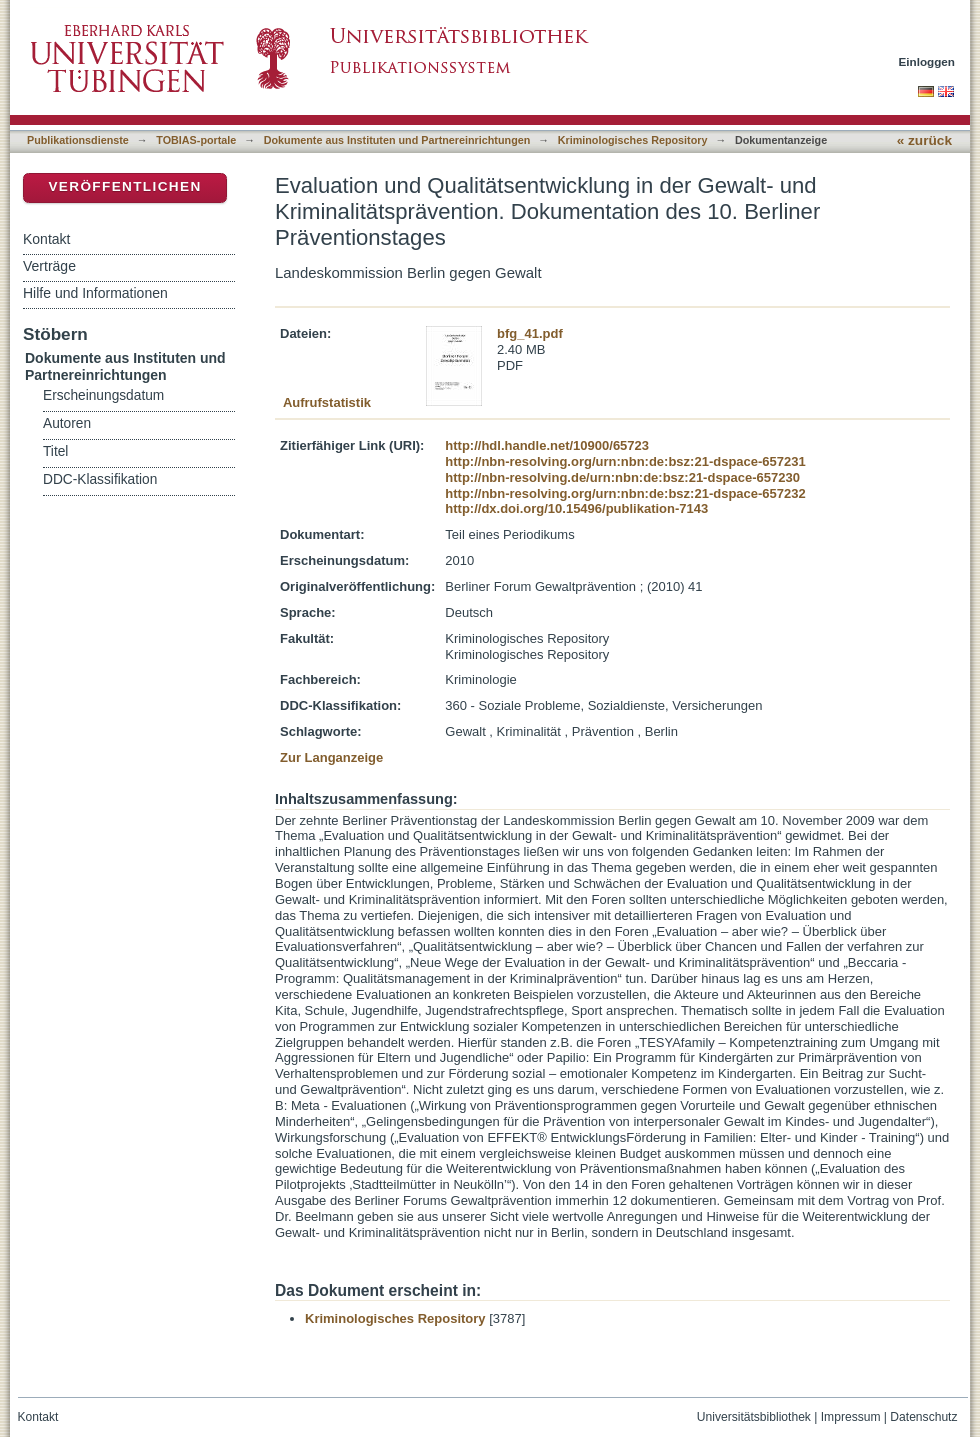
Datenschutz (923, 1417)
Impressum (851, 1417)
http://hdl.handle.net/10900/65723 (547, 445)
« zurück (924, 140)
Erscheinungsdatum (103, 395)
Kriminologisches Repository (633, 140)
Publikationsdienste (78, 140)
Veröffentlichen (124, 186)
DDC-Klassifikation (100, 479)
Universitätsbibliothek (754, 1417)
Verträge (49, 266)
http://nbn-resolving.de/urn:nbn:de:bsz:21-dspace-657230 (622, 477)
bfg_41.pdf (530, 333)
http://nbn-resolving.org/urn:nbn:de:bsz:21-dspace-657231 (625, 461)
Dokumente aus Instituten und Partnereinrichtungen (397, 140)
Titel (55, 451)
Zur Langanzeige (331, 757)
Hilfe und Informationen (95, 293)
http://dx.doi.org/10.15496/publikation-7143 (576, 508)
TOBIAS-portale (196, 140)
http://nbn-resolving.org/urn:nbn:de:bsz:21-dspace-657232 (625, 493)
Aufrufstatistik (327, 402)
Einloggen (927, 61)
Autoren (67, 423)
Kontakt (46, 239)
